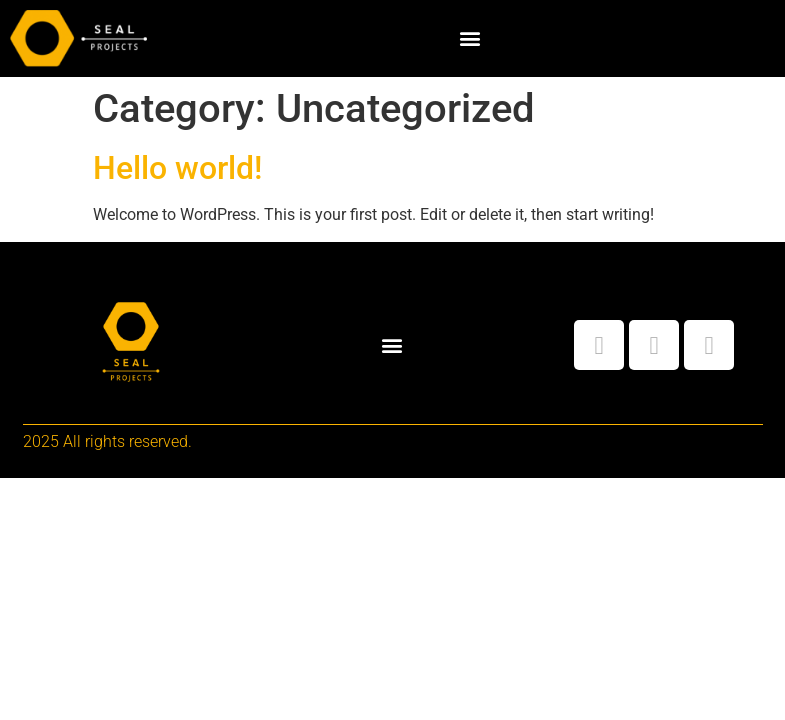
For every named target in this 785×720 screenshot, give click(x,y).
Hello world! (177, 168)
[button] (469, 38)
